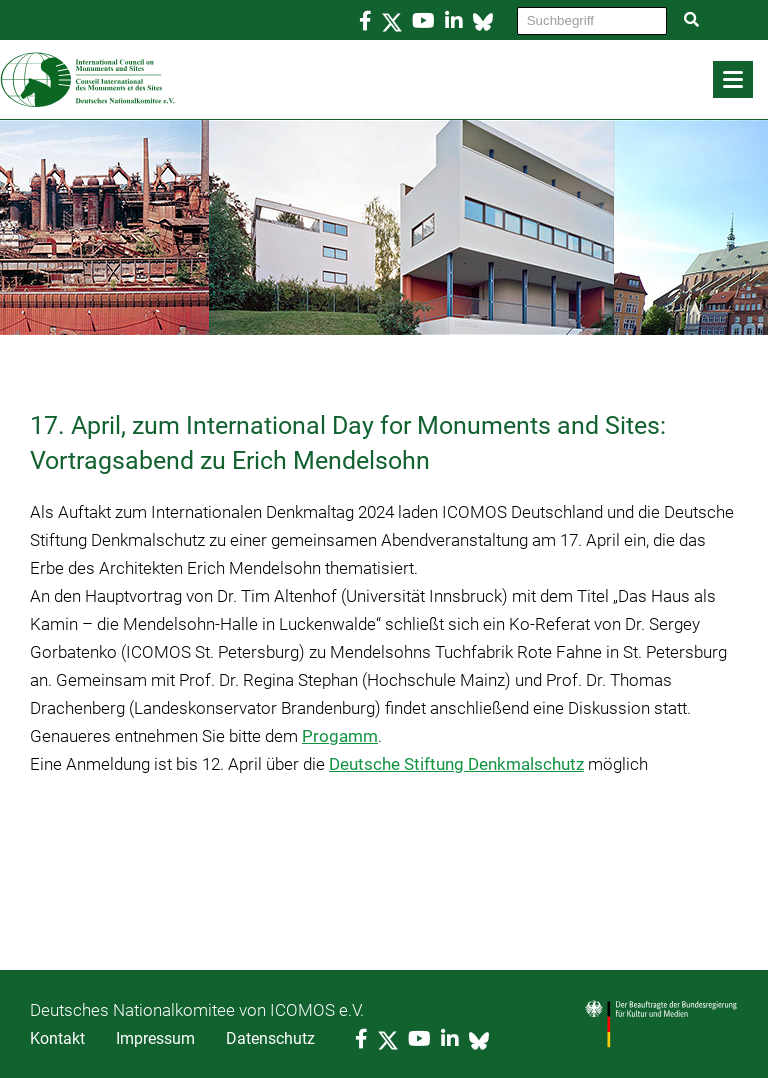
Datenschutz (270, 1038)
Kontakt (57, 1038)
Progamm (340, 736)
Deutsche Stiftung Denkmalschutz (456, 764)
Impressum (155, 1038)
